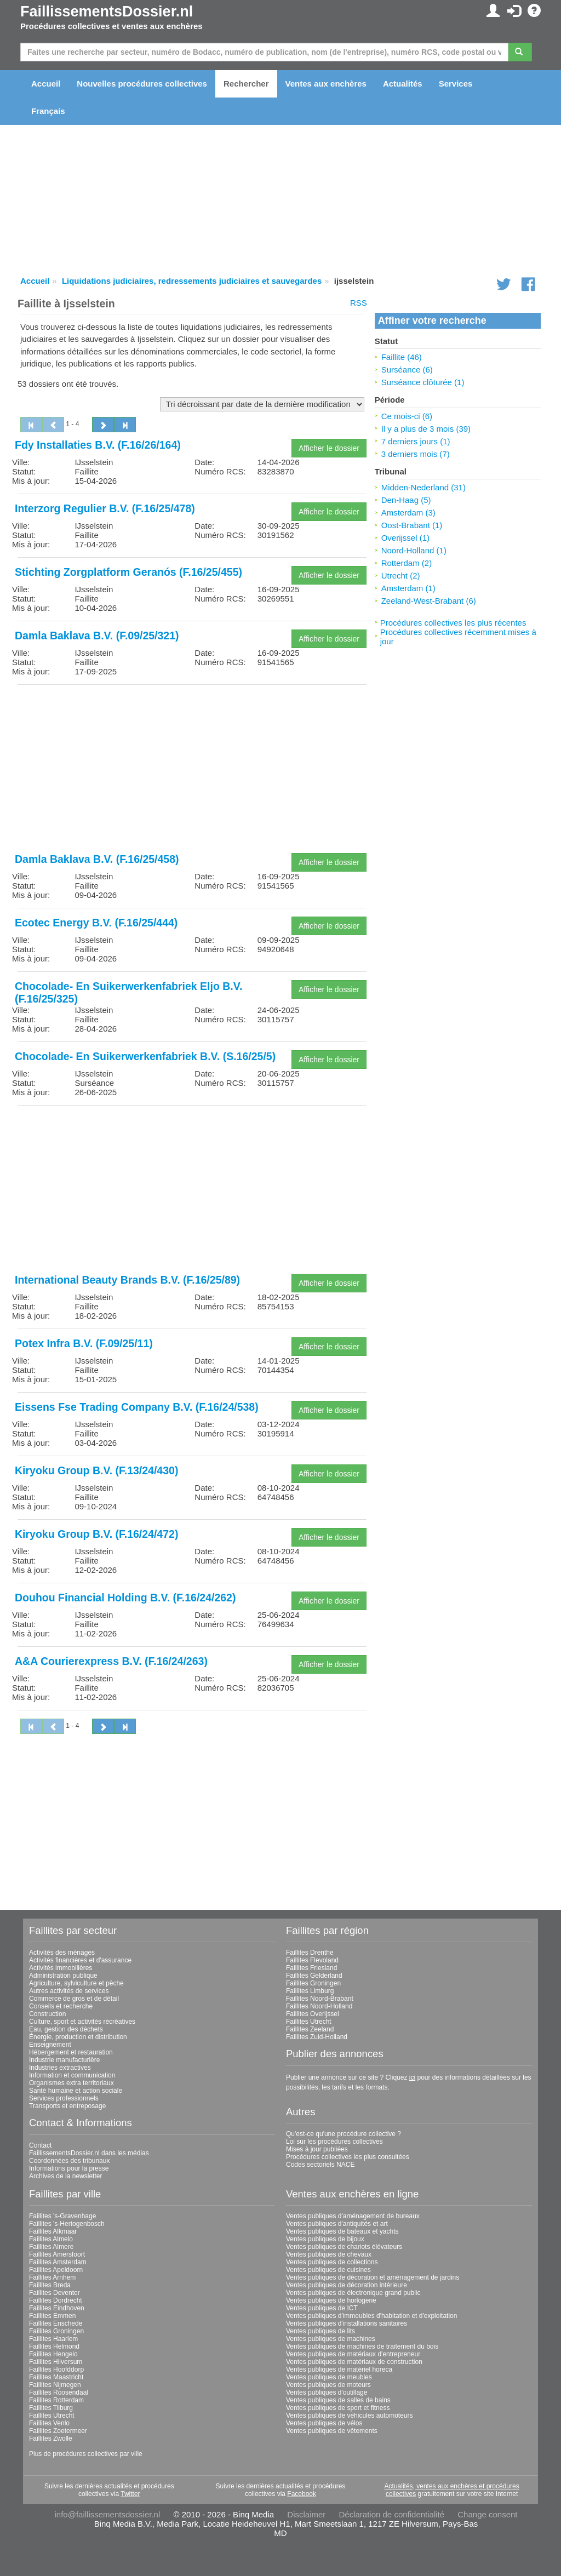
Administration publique (63, 1975)
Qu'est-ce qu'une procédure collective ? (343, 2134)
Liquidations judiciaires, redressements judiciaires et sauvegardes (192, 280)
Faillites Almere (51, 2247)
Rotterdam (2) (406, 563)
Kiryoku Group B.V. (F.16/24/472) (96, 1534)
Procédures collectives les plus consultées (347, 2157)
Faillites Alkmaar (53, 2231)
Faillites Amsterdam (58, 2262)
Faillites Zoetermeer (58, 2431)
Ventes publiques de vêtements (331, 2431)
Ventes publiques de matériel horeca (339, 2369)
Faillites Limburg (310, 1991)
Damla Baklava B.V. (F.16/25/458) (97, 859)
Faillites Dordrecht (55, 2300)
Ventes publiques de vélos (324, 2423)
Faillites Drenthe (310, 1952)
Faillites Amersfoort (57, 2254)
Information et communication (72, 2075)
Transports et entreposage (67, 2106)
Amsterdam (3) (408, 512)
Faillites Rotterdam (56, 2400)
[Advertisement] (192, 769)
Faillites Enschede (55, 2323)
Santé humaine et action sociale (75, 2090)
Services (456, 83)
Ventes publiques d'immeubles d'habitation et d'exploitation (371, 2316)
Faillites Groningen (313, 1983)
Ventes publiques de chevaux (328, 2254)
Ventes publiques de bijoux (325, 2239)
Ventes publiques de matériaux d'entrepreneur (353, 2354)
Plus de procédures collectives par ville (85, 2454)
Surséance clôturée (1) (423, 382)
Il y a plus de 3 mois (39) (426, 428)
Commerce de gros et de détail (74, 1998)
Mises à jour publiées (317, 2149)
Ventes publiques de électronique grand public (353, 2293)
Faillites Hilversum (55, 2362)
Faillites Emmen (52, 2316)
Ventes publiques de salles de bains (338, 2400)
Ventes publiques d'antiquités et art (337, 2224)
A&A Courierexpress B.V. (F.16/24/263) (111, 1661)
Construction (47, 2014)
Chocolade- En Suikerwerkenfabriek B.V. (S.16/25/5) (145, 1056)
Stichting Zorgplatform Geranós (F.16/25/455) (128, 572)
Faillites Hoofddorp (56, 2369)
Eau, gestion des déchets (66, 2029)
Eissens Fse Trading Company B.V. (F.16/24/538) (137, 1407)
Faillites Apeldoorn (56, 2270)
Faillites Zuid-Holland (316, 2037)
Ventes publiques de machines (330, 2339)
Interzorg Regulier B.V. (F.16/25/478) (105, 508)
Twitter (130, 2494)
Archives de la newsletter (65, 2176)
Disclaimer (306, 2514)
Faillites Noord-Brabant (319, 1998)
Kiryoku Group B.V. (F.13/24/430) (96, 1470)
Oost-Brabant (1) (412, 525)
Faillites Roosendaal (58, 2392)
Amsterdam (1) (408, 588)
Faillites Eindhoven (56, 2308)
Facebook (301, 2494)
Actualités (402, 83)
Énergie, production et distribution (78, 2037)
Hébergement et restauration (71, 2052)
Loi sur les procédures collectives (334, 2141)
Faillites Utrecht (308, 2021)
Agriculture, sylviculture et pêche (76, 1983)
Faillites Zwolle (50, 2438)
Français (48, 111)
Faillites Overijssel (312, 2014)
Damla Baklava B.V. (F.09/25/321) (97, 635)
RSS (358, 302)
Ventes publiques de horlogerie (331, 2300)
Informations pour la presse (68, 2168)
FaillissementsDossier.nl (106, 11)
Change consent (487, 2514)
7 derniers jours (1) (415, 441)
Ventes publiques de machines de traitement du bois (362, 2346)
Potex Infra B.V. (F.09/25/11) (84, 1343)
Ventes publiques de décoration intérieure (346, 2285)
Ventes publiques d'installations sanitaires (346, 2323)
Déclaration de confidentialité (391, 2514)
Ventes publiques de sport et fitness (338, 2408)
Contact (40, 2145)
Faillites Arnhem (52, 2277)
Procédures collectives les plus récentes (453, 622)
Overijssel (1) (405, 537)
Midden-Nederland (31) (423, 487)
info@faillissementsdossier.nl (107, 2514)
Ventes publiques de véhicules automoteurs (349, 2415)
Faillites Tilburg (51, 2408)
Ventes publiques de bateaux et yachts (342, 2231)
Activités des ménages (62, 1952)
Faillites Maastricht (56, 2377)
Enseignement (50, 2044)
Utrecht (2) (400, 575)
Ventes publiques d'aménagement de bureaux (353, 2216)
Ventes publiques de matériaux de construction (354, 2362)
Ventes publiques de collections (331, 2262)
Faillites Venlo (49, 2423)
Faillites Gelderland (314, 1975)
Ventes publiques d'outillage (326, 2392)
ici (412, 2077)
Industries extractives (60, 2067)
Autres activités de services (68, 1991)
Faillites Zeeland (310, 2029)
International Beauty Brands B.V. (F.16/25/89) (127, 1280)
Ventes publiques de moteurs (328, 2385)
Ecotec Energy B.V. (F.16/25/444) (96, 923)
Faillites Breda (50, 2285)
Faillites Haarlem (53, 2339)
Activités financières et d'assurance (80, 1960)
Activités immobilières (60, 1968)
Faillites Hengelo (53, 2354)
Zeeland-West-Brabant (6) (428, 600)
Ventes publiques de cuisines (328, 2270)
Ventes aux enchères (326, 83)
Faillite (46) (401, 357)
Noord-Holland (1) (413, 550)
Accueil (45, 83)
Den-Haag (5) (406, 500)
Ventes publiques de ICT (322, 2308)
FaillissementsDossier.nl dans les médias (89, 2153)
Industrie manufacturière (64, 2060)
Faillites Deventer (54, 2293)
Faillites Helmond (54, 2346)
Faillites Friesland (311, 1968)
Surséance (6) (407, 369)
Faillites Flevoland (312, 1960)
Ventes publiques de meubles (329, 2377)
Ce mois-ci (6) (406, 416)
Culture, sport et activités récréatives (82, 2021)
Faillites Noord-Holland (319, 2006)
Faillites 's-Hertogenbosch (67, 2224)
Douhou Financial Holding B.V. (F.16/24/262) (125, 1598)
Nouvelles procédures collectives (142, 83)
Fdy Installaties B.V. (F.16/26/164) (98, 445)
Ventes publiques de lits (320, 2331)
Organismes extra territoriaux (71, 2083)
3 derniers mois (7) (415, 454)
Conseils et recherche (61, 2006)
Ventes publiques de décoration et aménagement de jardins (372, 2277)
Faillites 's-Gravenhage (62, 2216)
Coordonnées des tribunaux (69, 2161)
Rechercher (246, 83)
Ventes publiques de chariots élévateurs (344, 2247)
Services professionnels (64, 2098)
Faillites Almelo (51, 2239)
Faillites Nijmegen (55, 2385)
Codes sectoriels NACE (320, 2164)
